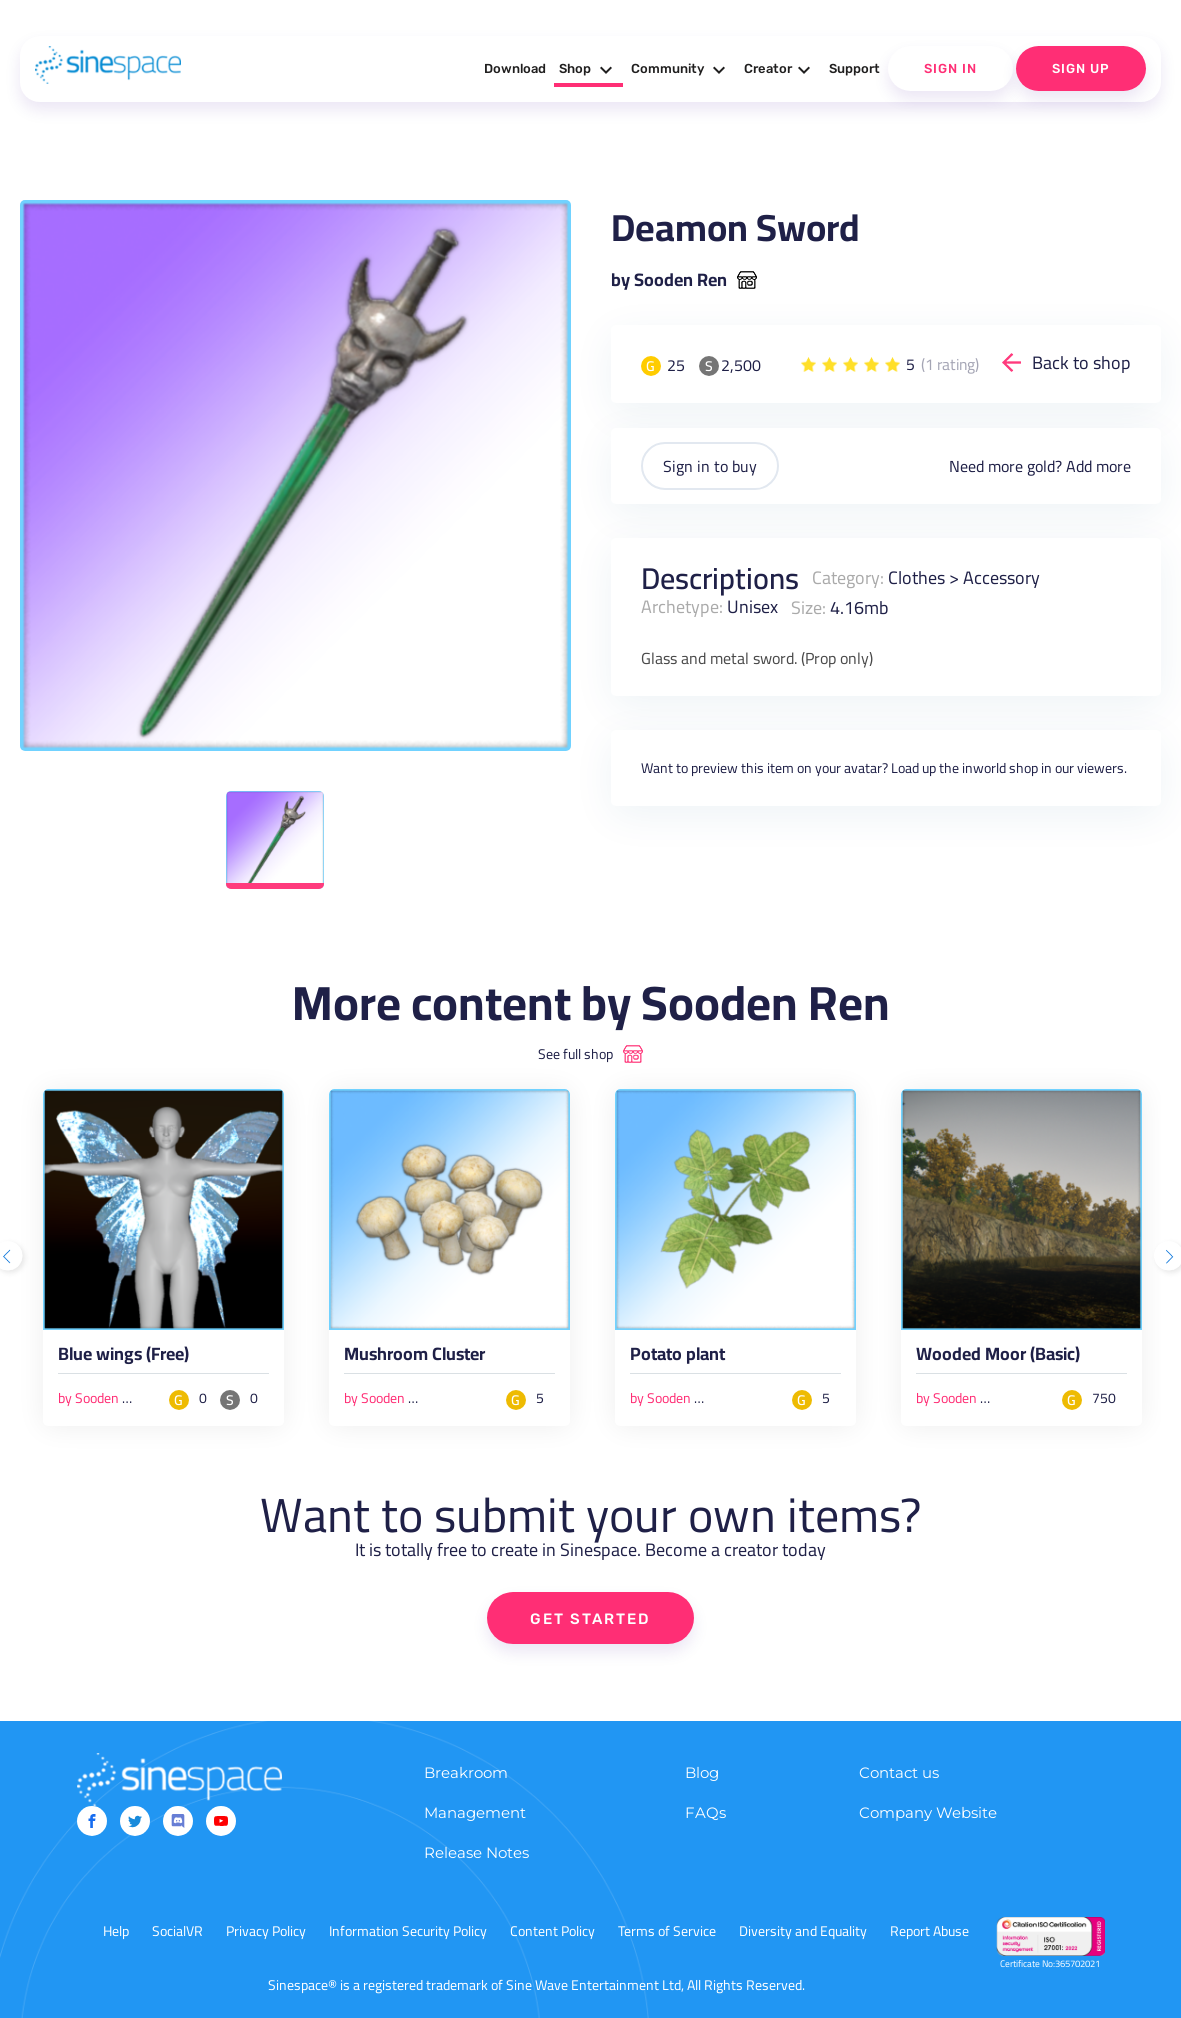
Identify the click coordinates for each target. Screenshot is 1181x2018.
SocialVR (177, 1931)
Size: (808, 606)
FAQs (705, 1812)
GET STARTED (590, 1619)
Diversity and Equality (803, 1931)
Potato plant (677, 1357)
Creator (780, 70)
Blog (702, 1772)
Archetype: (682, 606)
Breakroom (466, 1772)
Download (515, 68)
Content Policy (552, 1931)
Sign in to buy (710, 466)
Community (681, 70)
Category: (848, 577)
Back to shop (1081, 362)
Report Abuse (929, 1931)
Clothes (916, 577)
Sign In (950, 68)
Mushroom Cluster (414, 1357)
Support (854, 68)
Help (116, 1931)
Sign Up (1081, 68)
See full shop (575, 1054)
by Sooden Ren (669, 280)
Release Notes (476, 1852)
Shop (588, 70)
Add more (1098, 466)
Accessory (1001, 577)
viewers (1100, 768)
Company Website (928, 1812)
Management (475, 1812)
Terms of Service (667, 1931)
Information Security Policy (408, 1931)
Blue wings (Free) (123, 1357)
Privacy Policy (266, 1931)
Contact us (899, 1772)
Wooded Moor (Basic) (998, 1357)
